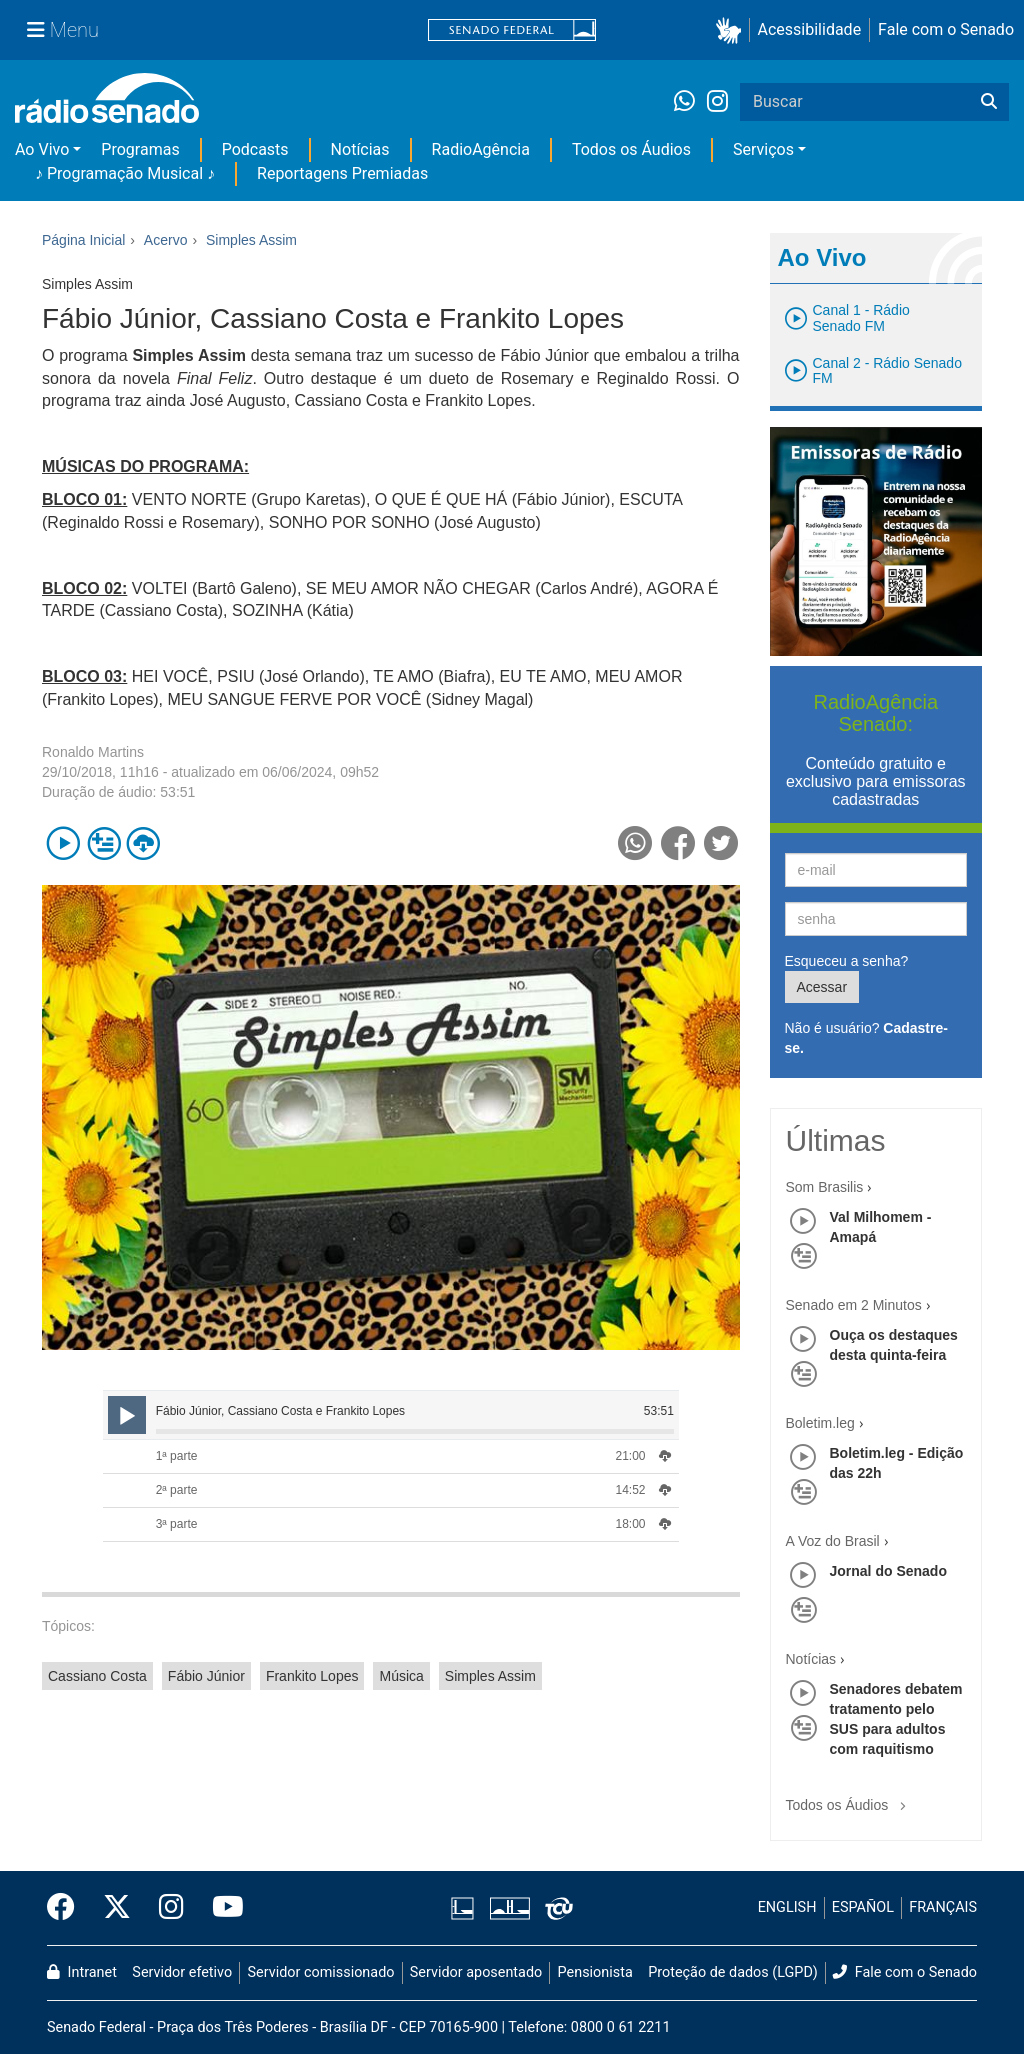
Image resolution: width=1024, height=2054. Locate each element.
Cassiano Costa (97, 1676)
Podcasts (255, 149)
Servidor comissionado (321, 1972)
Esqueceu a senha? (847, 961)
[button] (732, 30)
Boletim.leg (820, 1423)
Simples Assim (490, 1676)
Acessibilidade (810, 29)
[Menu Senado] (63, 30)
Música (401, 1676)
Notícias (360, 149)
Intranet (82, 1972)
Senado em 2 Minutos (854, 1305)
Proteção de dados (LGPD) (733, 1972)
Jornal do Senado (888, 1571)
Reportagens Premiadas (342, 173)
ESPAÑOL (863, 1907)
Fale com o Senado (946, 29)
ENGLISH (787, 1907)
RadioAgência (481, 149)
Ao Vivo (42, 149)
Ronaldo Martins (93, 752)
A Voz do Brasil (833, 1541)
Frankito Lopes (312, 1676)
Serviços (763, 149)
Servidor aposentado (476, 1972)
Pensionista (595, 1972)
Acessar (822, 987)
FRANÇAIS (943, 1907)
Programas (140, 149)
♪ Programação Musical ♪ (125, 173)
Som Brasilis (825, 1187)
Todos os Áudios (631, 149)
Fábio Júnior (206, 1676)
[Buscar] (989, 102)
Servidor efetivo (182, 1972)
